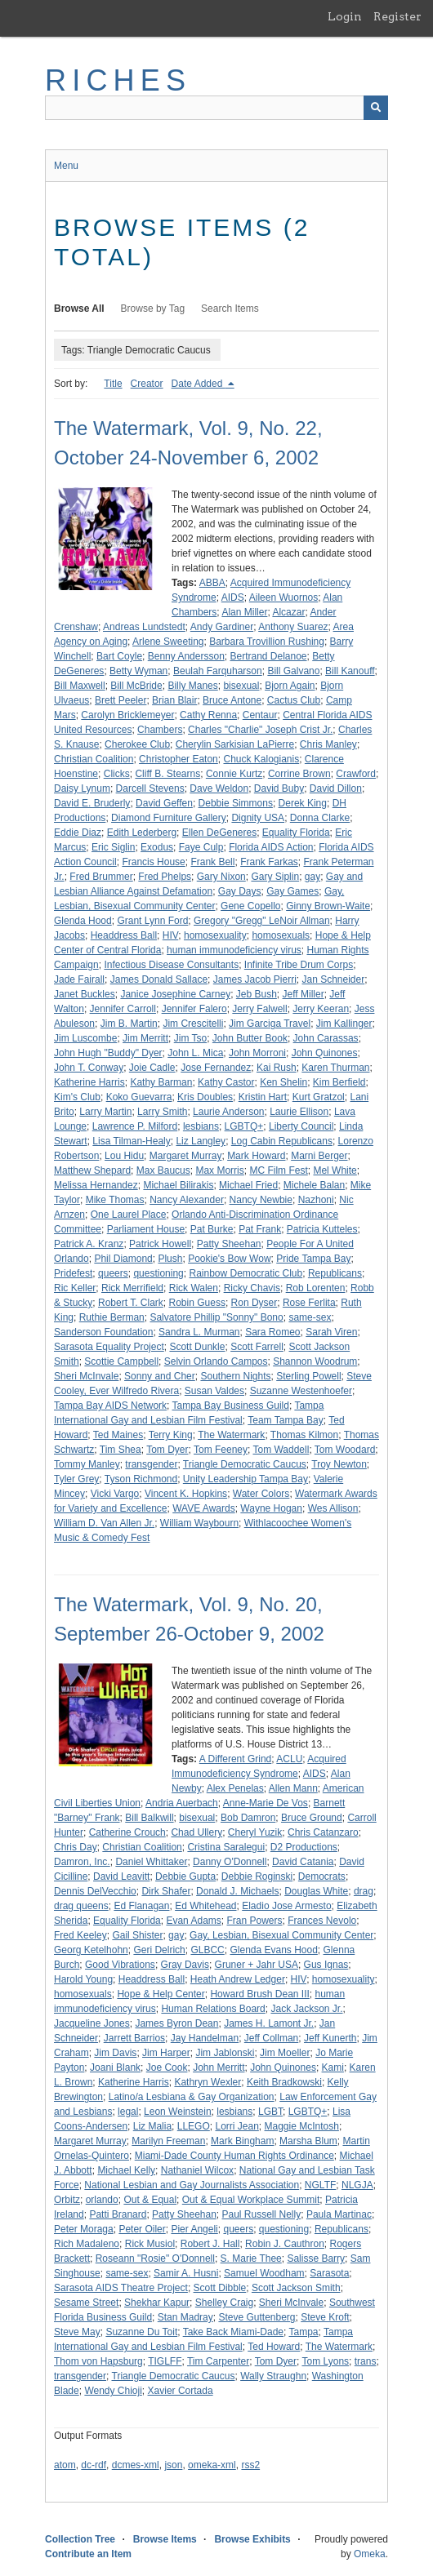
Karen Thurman (335, 1067)
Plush (170, 1258)
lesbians (201, 1126)
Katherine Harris (89, 1082)
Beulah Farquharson (217, 671)
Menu (66, 165)
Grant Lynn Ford (152, 920)
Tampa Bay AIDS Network (110, 1405)
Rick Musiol (150, 2244)
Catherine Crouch (127, 1832)
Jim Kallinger (344, 1023)
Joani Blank (115, 2067)
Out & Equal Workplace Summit (251, 2199)
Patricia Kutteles (322, 1229)
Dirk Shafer (165, 1891)
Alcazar (288, 612)
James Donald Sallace (159, 979)
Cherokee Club (137, 744)
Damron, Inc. (82, 1862)
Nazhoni (316, 1200)
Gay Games (292, 891)
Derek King (303, 803)
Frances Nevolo (322, 1920)
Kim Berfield (339, 1082)
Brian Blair (174, 700)
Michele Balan (314, 1185)
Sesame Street (86, 2302)
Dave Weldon (219, 788)
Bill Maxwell (79, 685)
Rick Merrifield (132, 1288)
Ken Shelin (283, 1082)
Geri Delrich (159, 1950)
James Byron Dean (176, 2023)
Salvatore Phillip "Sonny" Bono (216, 1317)
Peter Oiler (141, 2229)
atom (65, 2465)
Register (397, 16)
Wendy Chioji (112, 2390)
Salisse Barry (316, 2258)
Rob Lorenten (316, 1288)
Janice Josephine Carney (175, 994)
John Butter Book (250, 1038)
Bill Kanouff (350, 671)
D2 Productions (303, 1847)
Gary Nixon (221, 876)
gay (312, 876)
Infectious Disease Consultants (171, 964)
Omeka (370, 2554)
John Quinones (325, 1053)
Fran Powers (254, 1920)
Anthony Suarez (293, 627)
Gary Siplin (275, 876)
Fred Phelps (164, 876)
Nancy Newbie (261, 1200)
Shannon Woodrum (315, 1361)
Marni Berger (319, 1155)
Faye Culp (201, 847)
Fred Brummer (100, 876)
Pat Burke (212, 1229)
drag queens (81, 1906)
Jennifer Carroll (123, 1009)
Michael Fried (248, 1185)
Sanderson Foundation (103, 1332)
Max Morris (219, 1170)
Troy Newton (339, 1464)
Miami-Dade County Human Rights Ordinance (234, 2155)
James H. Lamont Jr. (269, 2023)
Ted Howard (274, 2346)
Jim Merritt (145, 1038)
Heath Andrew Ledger (237, 1979)
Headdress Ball (124, 935)
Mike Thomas (115, 1200)
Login (345, 16)
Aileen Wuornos (284, 597)
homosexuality (215, 935)
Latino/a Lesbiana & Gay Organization (192, 2097)
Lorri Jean (236, 2126)
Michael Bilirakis (178, 1185)
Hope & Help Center (160, 1994)
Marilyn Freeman (168, 2141)
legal (128, 2111)
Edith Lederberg (141, 832)
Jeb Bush (256, 994)
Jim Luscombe (85, 1038)
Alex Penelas (235, 1788)
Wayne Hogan (271, 1508)
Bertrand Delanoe (268, 656)
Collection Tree (80, 2539)
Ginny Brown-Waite (328, 906)
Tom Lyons (325, 2361)
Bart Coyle (119, 656)
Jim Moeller (285, 2053)
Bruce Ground (311, 1817)
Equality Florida (296, 832)
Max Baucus (163, 1170)
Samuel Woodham (264, 2273)
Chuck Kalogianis (261, 759)
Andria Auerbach (181, 1803)
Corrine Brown (299, 773)
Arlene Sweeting (167, 641)
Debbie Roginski (256, 1876)
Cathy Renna (208, 715)
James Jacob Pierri (255, 979)
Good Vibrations (120, 1964)
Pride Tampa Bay (313, 1258)
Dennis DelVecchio (95, 1891)
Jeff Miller (303, 994)
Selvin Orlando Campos (216, 1361)
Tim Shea (120, 1449)
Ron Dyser (254, 1302)
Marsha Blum (308, 2141)
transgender (151, 1464)
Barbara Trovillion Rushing (266, 641)
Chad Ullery (196, 1832)
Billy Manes (192, 685)
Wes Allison (333, 1508)
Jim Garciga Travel (269, 1023)
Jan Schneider (333, 979)
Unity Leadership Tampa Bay (245, 1479)
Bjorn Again (290, 685)
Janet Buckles (84, 994)
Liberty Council (301, 1126)
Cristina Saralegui (226, 1847)
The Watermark (231, 1435)
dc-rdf (93, 2465)
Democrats (322, 1876)
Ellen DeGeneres (219, 832)
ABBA (212, 582)
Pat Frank (260, 1229)
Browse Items (165, 2539)
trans (366, 2361)
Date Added (198, 383)
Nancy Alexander (187, 1200)
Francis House (153, 862)
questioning (158, 1273)
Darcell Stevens (150, 788)
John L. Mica (195, 1053)
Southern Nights (235, 1376)
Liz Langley (200, 1141)
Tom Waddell (280, 1449)
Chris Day (75, 1847)
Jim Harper (166, 2053)
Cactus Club (293, 700)
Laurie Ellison (299, 1111)
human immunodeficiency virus (234, 950)
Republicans (335, 1273)
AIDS (232, 597)
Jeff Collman (271, 2038)
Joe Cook (167, 2067)
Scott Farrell (256, 1346)
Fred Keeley (80, 1935)
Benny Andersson (186, 656)
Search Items (230, 308)
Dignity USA (257, 818)
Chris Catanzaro (323, 1832)
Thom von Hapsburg (98, 2361)
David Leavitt (121, 1876)
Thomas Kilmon (304, 1435)
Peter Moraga (84, 2229)
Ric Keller (75, 1288)
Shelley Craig (224, 2302)
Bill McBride (136, 685)
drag (363, 1891)
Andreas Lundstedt (144, 627)
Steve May (77, 2332)
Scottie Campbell (121, 1361)
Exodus (157, 847)
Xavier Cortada (180, 2390)
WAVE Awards (203, 1508)
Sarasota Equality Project (109, 1346)
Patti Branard (117, 2214)
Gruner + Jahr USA (256, 1964)
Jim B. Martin (129, 1023)
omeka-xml (212, 2465)
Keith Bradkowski (284, 2082)
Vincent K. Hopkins (186, 1493)
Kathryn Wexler (207, 2082)
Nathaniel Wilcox (197, 2170)
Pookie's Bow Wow (229, 1258)
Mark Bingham (242, 2141)
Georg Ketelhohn (91, 1950)
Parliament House (146, 1229)
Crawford (356, 773)
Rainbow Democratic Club (245, 1273)
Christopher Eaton (178, 759)
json (173, 2465)
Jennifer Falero (194, 1009)
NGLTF (320, 2185)
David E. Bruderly (92, 803)
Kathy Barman (161, 1082)
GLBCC (207, 1950)
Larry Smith (162, 1111)
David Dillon (336, 788)
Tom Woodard (345, 1449)
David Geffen (164, 803)
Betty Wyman (138, 671)
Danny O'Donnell (229, 1862)
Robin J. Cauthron (284, 2244)
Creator (147, 383)
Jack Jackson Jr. (306, 2008)
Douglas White (316, 1891)
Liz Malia (152, 2126)
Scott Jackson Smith (296, 2288)
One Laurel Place (129, 1214)
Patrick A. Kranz (88, 1244)
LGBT (270, 2111)
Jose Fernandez (216, 1067)
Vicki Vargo (115, 1493)
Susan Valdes (214, 1391)
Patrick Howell (160, 1244)
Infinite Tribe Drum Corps (298, 964)
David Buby (279, 788)
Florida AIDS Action (271, 847)
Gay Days (239, 891)
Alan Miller (244, 612)
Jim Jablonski (224, 2053)
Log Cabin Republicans (282, 1141)
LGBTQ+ (244, 1126)
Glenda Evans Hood (273, 1950)
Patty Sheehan (229, 1244)
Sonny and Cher (159, 1376)
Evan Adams (193, 1920)
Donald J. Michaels (237, 1891)
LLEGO (193, 2126)
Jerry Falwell (259, 1009)
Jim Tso (190, 1038)
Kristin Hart (263, 1097)
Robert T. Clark (130, 1302)
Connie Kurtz (234, 773)
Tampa (304, 2332)
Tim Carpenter (218, 2361)
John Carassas (326, 1038)
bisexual (241, 685)
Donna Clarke (320, 818)
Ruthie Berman (112, 1317)
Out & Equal (149, 2199)
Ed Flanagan (141, 1906)
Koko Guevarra (139, 1097)
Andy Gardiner (221, 627)
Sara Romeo (272, 1332)
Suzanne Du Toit (141, 2332)
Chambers (159, 729)
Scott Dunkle (197, 1346)
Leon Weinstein (178, 2111)
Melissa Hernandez (96, 1185)
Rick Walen (193, 1288)
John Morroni (257, 1053)
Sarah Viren (331, 1332)
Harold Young (83, 1979)
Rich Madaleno (86, 2244)
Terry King (171, 1435)
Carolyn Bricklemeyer (127, 715)
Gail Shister (137, 1935)
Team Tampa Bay (286, 1420)
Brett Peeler (120, 700)
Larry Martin (105, 1111)
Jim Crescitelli (193, 1023)
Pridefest (73, 1273)
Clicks (117, 773)
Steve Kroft (325, 2317)
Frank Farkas (269, 862)
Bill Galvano (293, 671)
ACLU (289, 1759)
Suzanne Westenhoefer (301, 1391)
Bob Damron (248, 1817)
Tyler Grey (76, 1479)
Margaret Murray (186, 1155)
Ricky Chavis (252, 1288)
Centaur (260, 715)
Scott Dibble (220, 2288)
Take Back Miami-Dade (233, 2332)
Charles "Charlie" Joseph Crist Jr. (260, 729)
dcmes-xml (135, 2465)
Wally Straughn (273, 2376)
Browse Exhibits (252, 2539)
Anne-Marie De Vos (265, 1803)
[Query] (216, 107)
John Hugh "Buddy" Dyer (108, 1053)
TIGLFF (164, 2361)
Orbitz (67, 2199)
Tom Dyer (167, 1449)
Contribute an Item (88, 2554)
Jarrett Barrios (134, 2038)
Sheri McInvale (86, 1376)
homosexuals (281, 935)
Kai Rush (277, 1067)
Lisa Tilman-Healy (131, 1141)
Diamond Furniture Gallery (168, 818)
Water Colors (261, 1493)
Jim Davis (115, 2053)
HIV (171, 935)
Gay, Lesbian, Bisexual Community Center (281, 1935)
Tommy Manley (87, 1464)
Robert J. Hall (210, 2244)
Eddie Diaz (77, 832)
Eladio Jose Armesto (286, 1906)
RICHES (118, 80)
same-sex (309, 1317)
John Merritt (218, 2067)
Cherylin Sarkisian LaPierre (235, 744)
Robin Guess (197, 1302)
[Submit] (376, 107)
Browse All (79, 308)
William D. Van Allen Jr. (104, 1523)
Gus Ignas (326, 1964)
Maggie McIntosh (302, 2126)
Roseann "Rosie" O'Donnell (155, 2258)
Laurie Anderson (228, 1111)
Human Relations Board (213, 2008)
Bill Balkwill (149, 1817)
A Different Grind (235, 1759)
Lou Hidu (124, 1155)
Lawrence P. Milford (135, 1126)
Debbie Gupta (185, 1876)
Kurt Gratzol (318, 1097)
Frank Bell (212, 862)
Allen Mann (293, 1788)
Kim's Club (77, 1097)
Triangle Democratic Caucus (244, 1464)
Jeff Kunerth (330, 2038)
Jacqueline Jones (92, 2023)
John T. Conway (88, 1067)
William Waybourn (199, 1523)
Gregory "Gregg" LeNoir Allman (262, 920)
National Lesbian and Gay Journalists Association (191, 2185)
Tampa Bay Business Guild (230, 1405)
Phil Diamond (123, 1258)
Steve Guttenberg (256, 2317)
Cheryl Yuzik (255, 1832)
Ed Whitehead (205, 1906)
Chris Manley (328, 744)
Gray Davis (185, 1964)
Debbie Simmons (236, 803)
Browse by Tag (153, 308)
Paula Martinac (339, 2214)
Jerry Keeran (320, 1009)
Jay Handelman (205, 2038)
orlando (102, 2199)
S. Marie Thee (251, 2258)
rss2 (250, 2465)
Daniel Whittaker (151, 1862)
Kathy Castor (226, 1082)
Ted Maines (118, 1435)
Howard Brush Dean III (259, 1994)
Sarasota (329, 2273)
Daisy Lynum (82, 788)
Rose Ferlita (309, 1302)
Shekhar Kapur (157, 2302)
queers (113, 1273)
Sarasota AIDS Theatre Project (121, 2288)
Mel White (334, 1170)
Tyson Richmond (141, 1479)
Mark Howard (256, 1155)
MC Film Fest (278, 1170)
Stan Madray (185, 2317)
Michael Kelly (126, 2170)
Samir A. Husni (186, 2273)
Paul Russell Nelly (261, 2214)
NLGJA (357, 2185)
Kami (333, 2067)
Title (113, 383)
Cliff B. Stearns (167, 773)
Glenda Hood (83, 920)
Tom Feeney (221, 1449)
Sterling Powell (308, 1376)
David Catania (302, 1862)
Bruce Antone (232, 700)
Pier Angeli (194, 2229)
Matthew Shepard (92, 1170)
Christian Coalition (93, 759)
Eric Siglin (113, 847)
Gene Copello (250, 906)
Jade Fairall (79, 979)
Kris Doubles (205, 1097)
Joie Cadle (152, 1067)
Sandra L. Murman (198, 1332)
